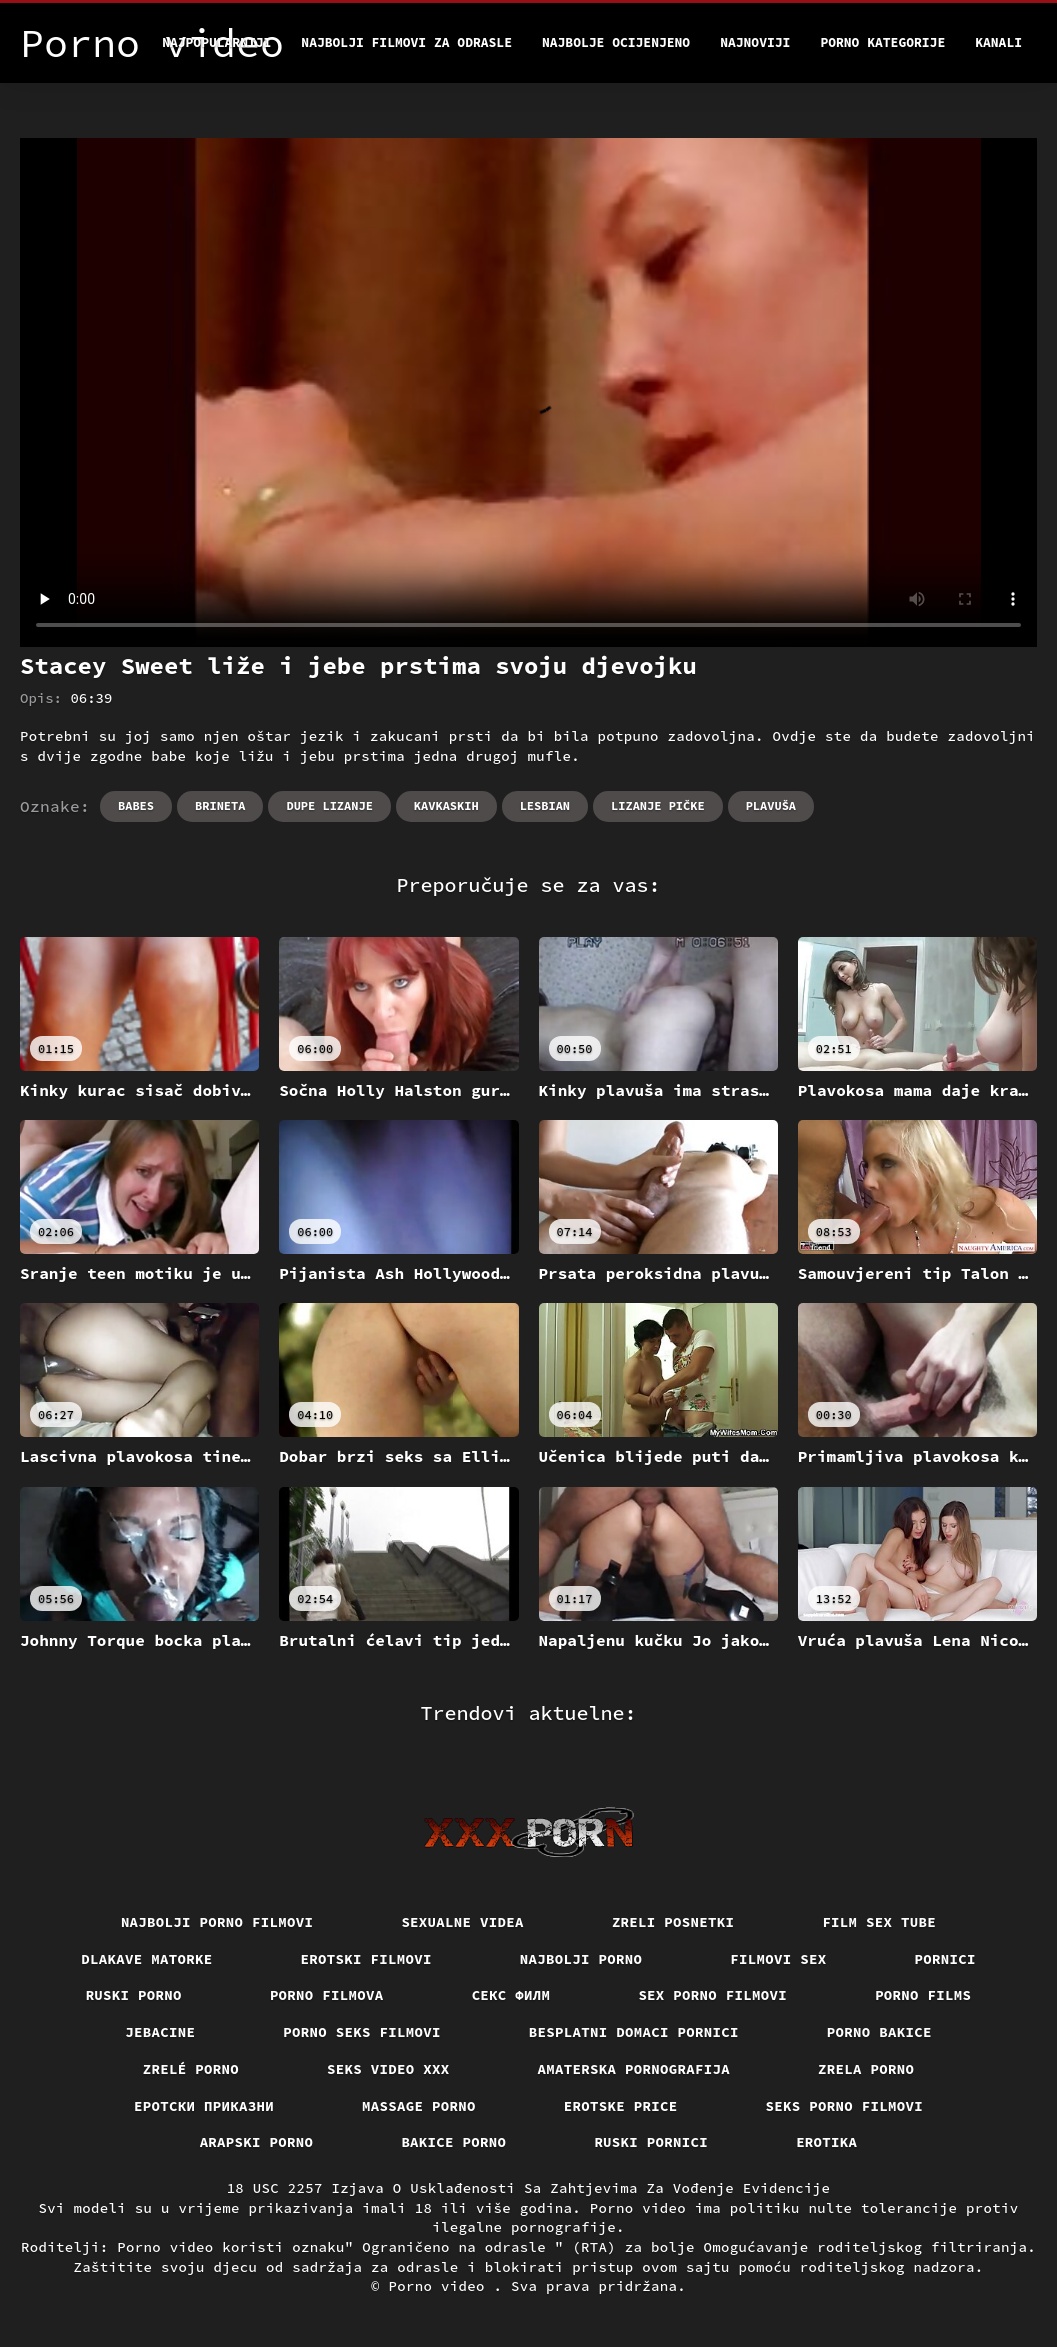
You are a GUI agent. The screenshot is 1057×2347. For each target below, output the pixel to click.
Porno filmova (327, 1995)
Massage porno (419, 2106)
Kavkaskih (446, 805)
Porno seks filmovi (362, 2032)
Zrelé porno (191, 2069)
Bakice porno (453, 2142)
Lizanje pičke (658, 805)
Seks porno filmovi (845, 2106)
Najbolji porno (581, 1959)
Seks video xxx (388, 2069)
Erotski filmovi (366, 1959)
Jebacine (160, 2032)
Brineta (220, 805)
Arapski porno (257, 2142)
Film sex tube (879, 1922)
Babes (136, 805)
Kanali (998, 42)
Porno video (441, 2286)
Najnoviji (755, 42)
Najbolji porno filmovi (217, 1922)
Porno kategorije (882, 42)
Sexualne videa (462, 1922)
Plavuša (771, 805)
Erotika (826, 2142)
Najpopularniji (216, 42)
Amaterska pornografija (634, 2069)
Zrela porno (866, 2069)
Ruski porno (134, 1995)
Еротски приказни (204, 2106)
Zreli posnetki (673, 1922)
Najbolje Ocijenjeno (616, 42)
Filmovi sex (778, 1959)
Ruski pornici (651, 2142)
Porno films (923, 1995)
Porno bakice (879, 2032)
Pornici (945, 1959)
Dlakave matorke (146, 1959)
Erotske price (621, 2106)
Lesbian (545, 805)
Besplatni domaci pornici (634, 2032)
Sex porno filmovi (712, 1995)
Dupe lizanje (329, 805)
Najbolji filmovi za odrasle (406, 42)
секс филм (511, 1995)
